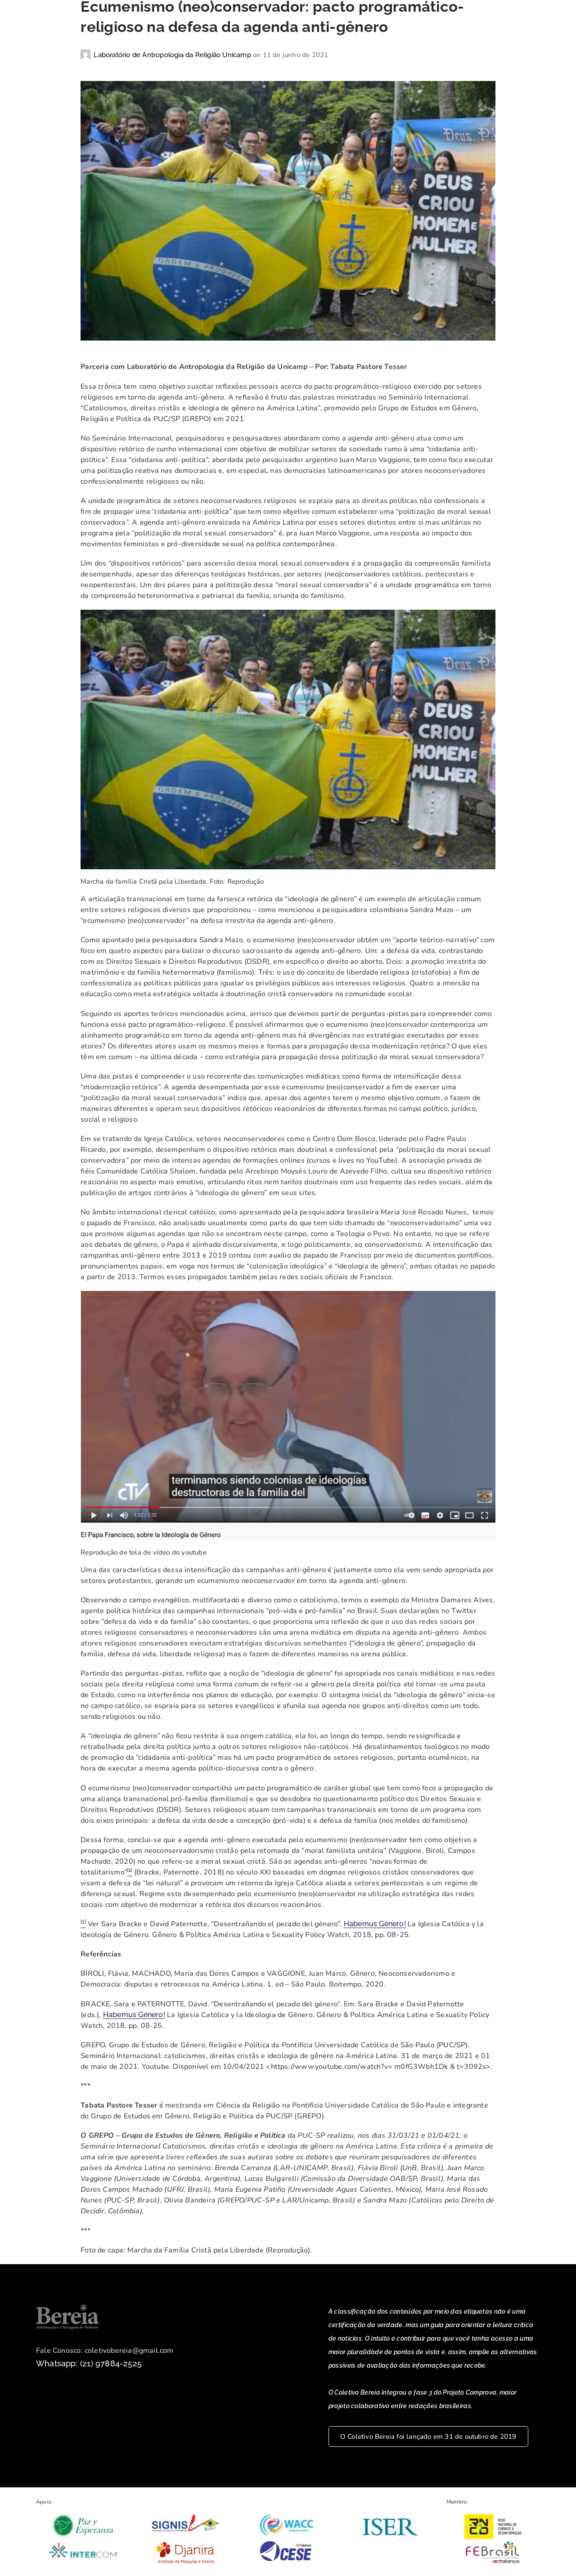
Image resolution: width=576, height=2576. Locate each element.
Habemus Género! (375, 1926)
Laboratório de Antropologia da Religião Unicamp (173, 58)
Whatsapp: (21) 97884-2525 (89, 2366)
